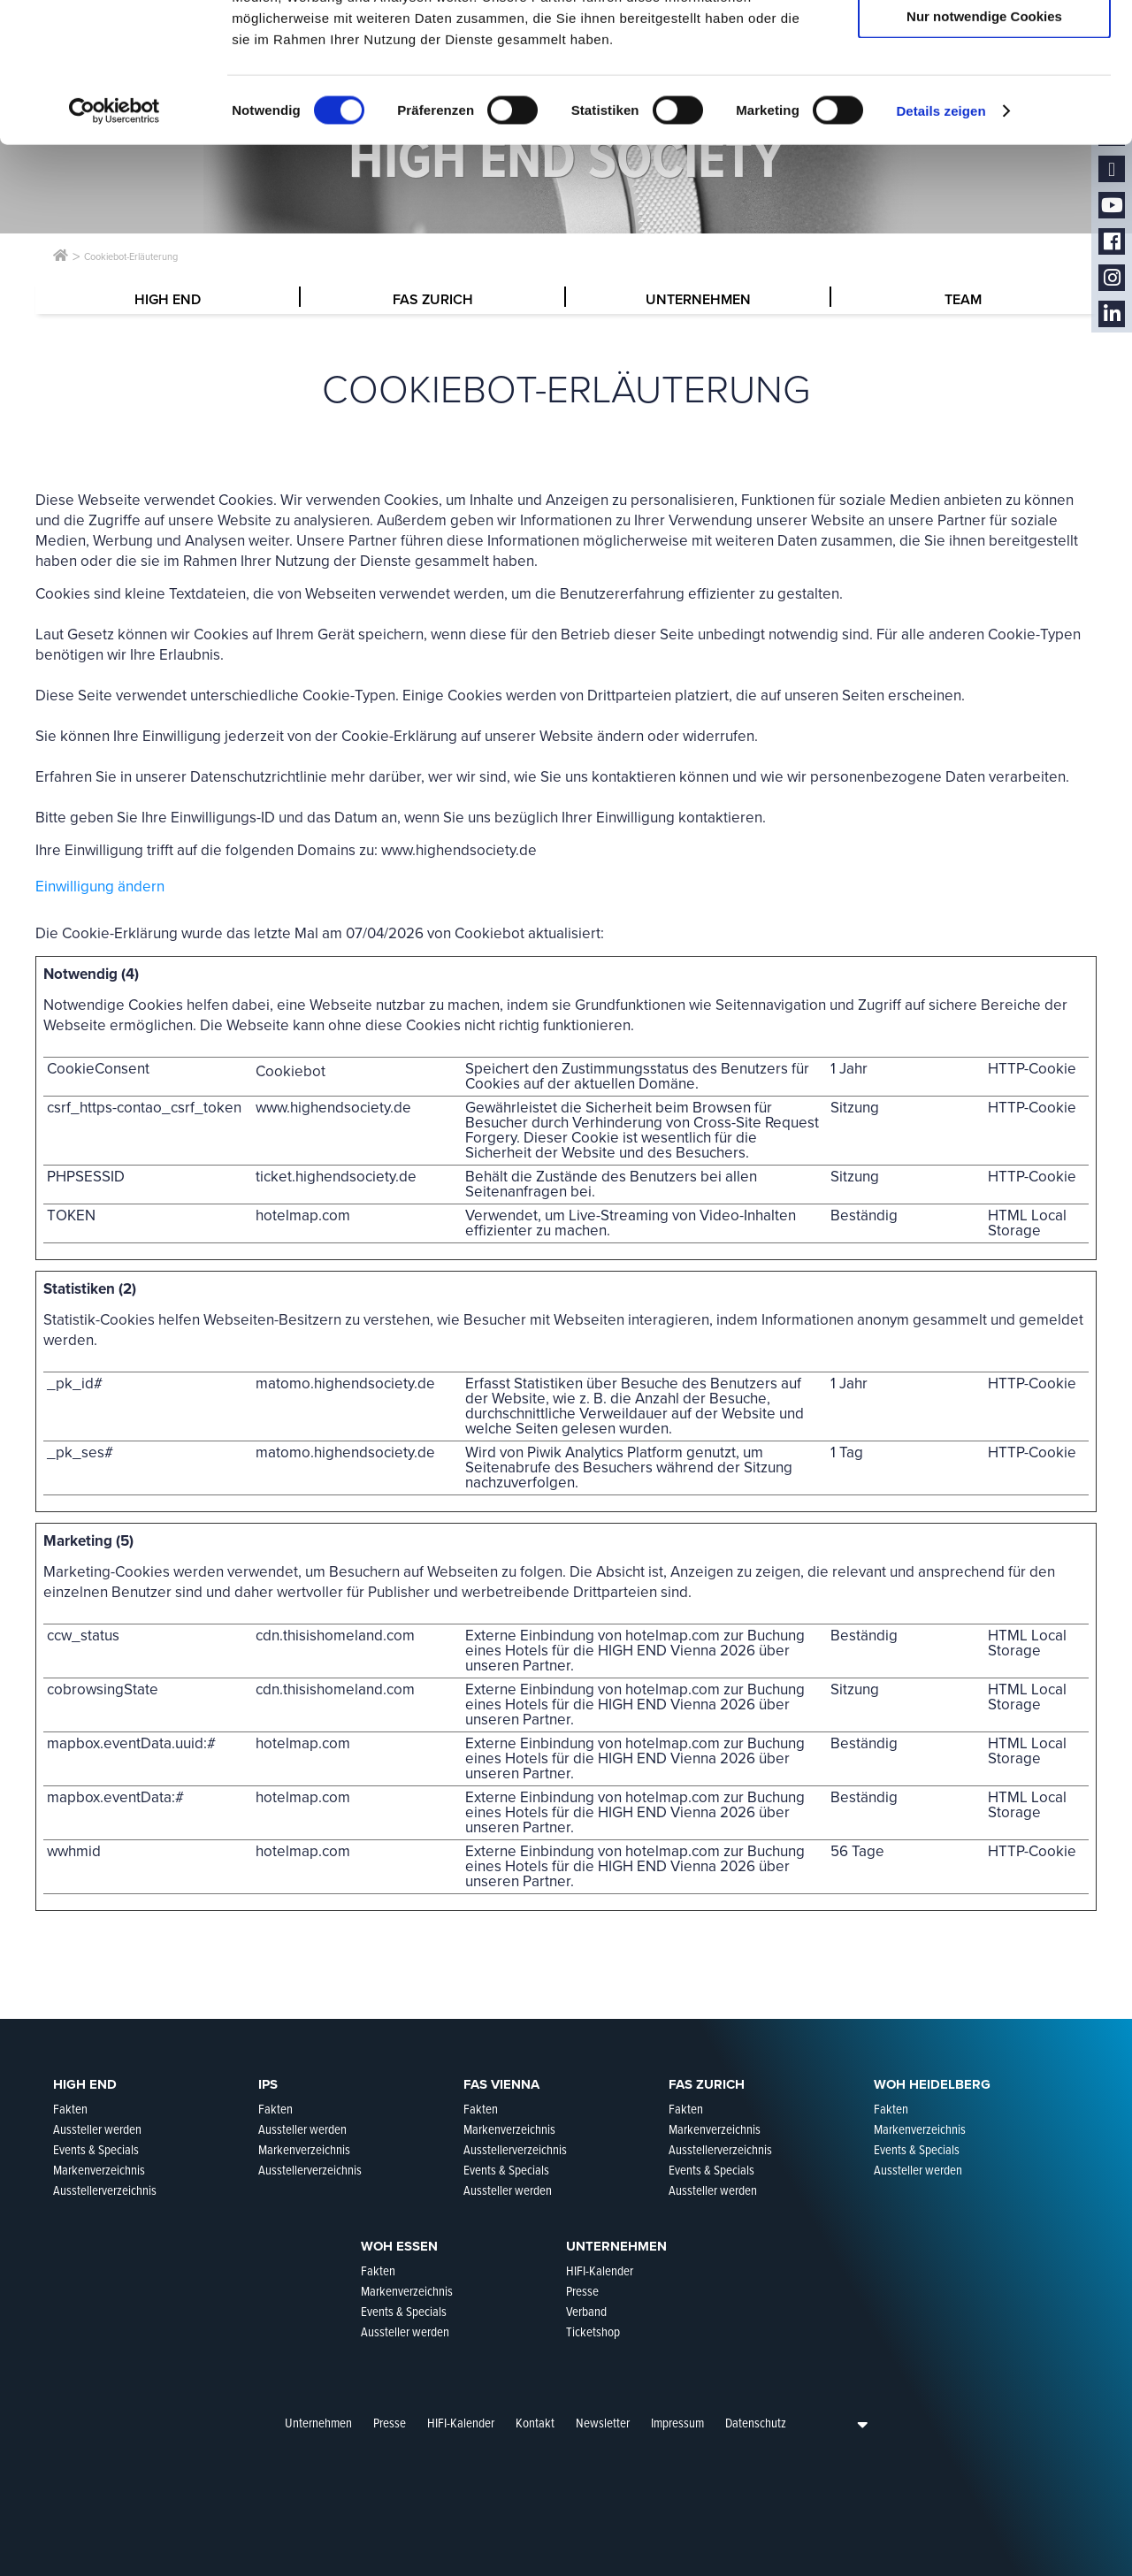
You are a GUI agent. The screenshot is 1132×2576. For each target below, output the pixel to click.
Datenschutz (755, 2423)
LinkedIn (1111, 314)
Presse (389, 2423)
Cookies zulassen (984, 43)
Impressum (677, 2423)
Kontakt (535, 2423)
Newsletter (603, 2423)
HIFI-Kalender (460, 2423)
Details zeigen (940, 241)
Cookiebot (489, 933)
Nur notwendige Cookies (984, 147)
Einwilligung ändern (99, 886)
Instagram (1111, 278)
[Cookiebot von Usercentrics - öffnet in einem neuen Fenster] (114, 242)
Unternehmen (318, 2423)
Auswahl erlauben (984, 95)
